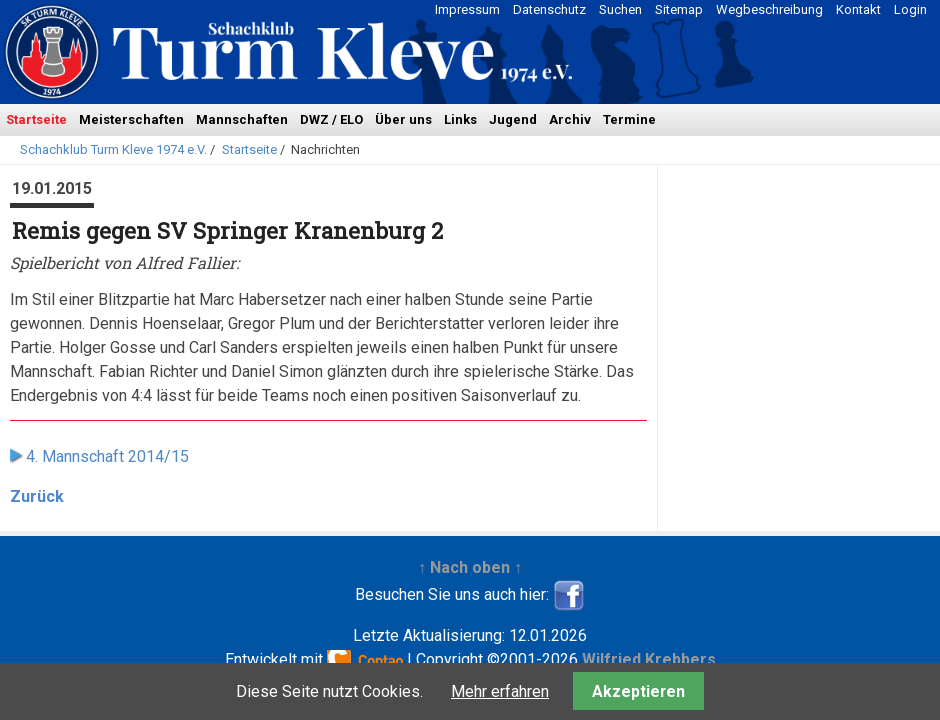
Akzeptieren (638, 691)
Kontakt (858, 9)
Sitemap (679, 9)
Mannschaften (242, 119)
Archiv (570, 119)
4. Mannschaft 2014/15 (107, 456)
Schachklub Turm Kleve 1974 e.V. (113, 149)
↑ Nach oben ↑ (470, 567)
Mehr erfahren (500, 691)
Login (910, 9)
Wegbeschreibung (769, 9)
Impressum (467, 9)
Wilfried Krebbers (649, 659)
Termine (629, 119)
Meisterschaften (131, 119)
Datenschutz (549, 9)
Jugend (513, 119)
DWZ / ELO (331, 119)
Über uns (403, 119)
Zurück (37, 496)
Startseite (36, 119)
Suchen (620, 9)
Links (460, 119)
